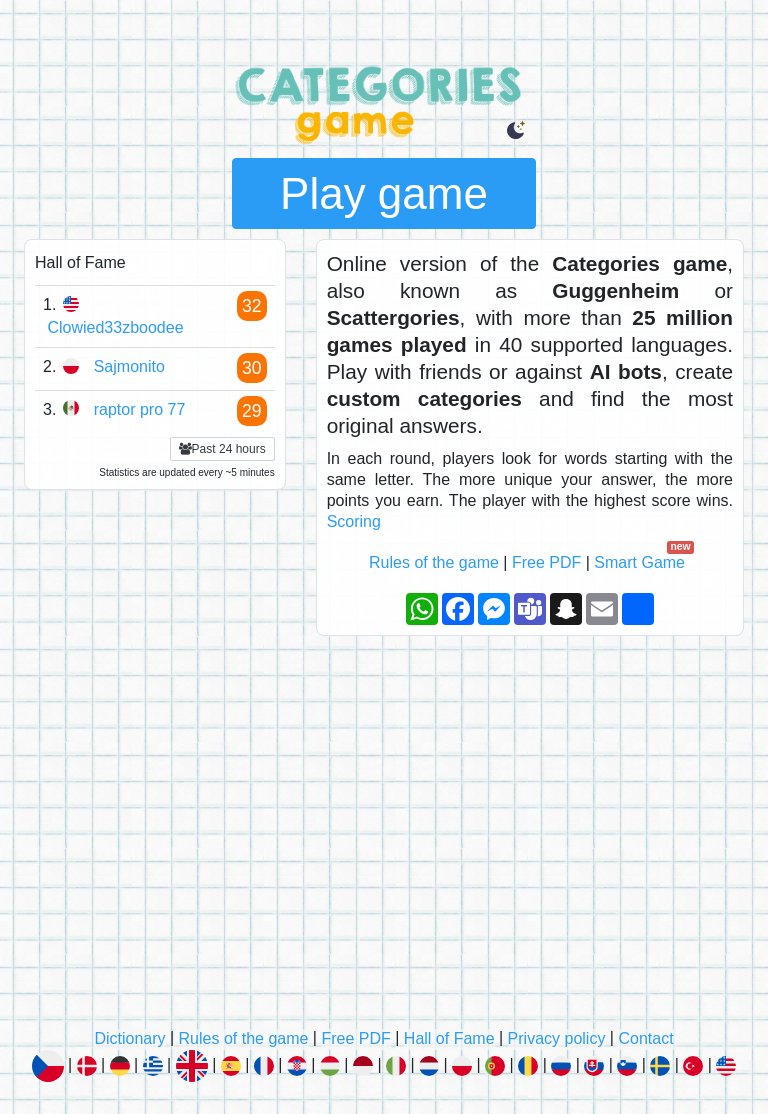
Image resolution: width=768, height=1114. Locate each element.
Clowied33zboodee (115, 327)
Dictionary (129, 1038)
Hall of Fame (449, 1038)
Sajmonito (129, 366)
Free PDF (546, 562)
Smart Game (642, 562)
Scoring (354, 521)
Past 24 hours (222, 449)
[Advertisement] (384, 840)
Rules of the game (434, 562)
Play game (384, 193)
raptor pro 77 (140, 409)
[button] (516, 130)
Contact (645, 1038)
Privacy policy (557, 1038)
